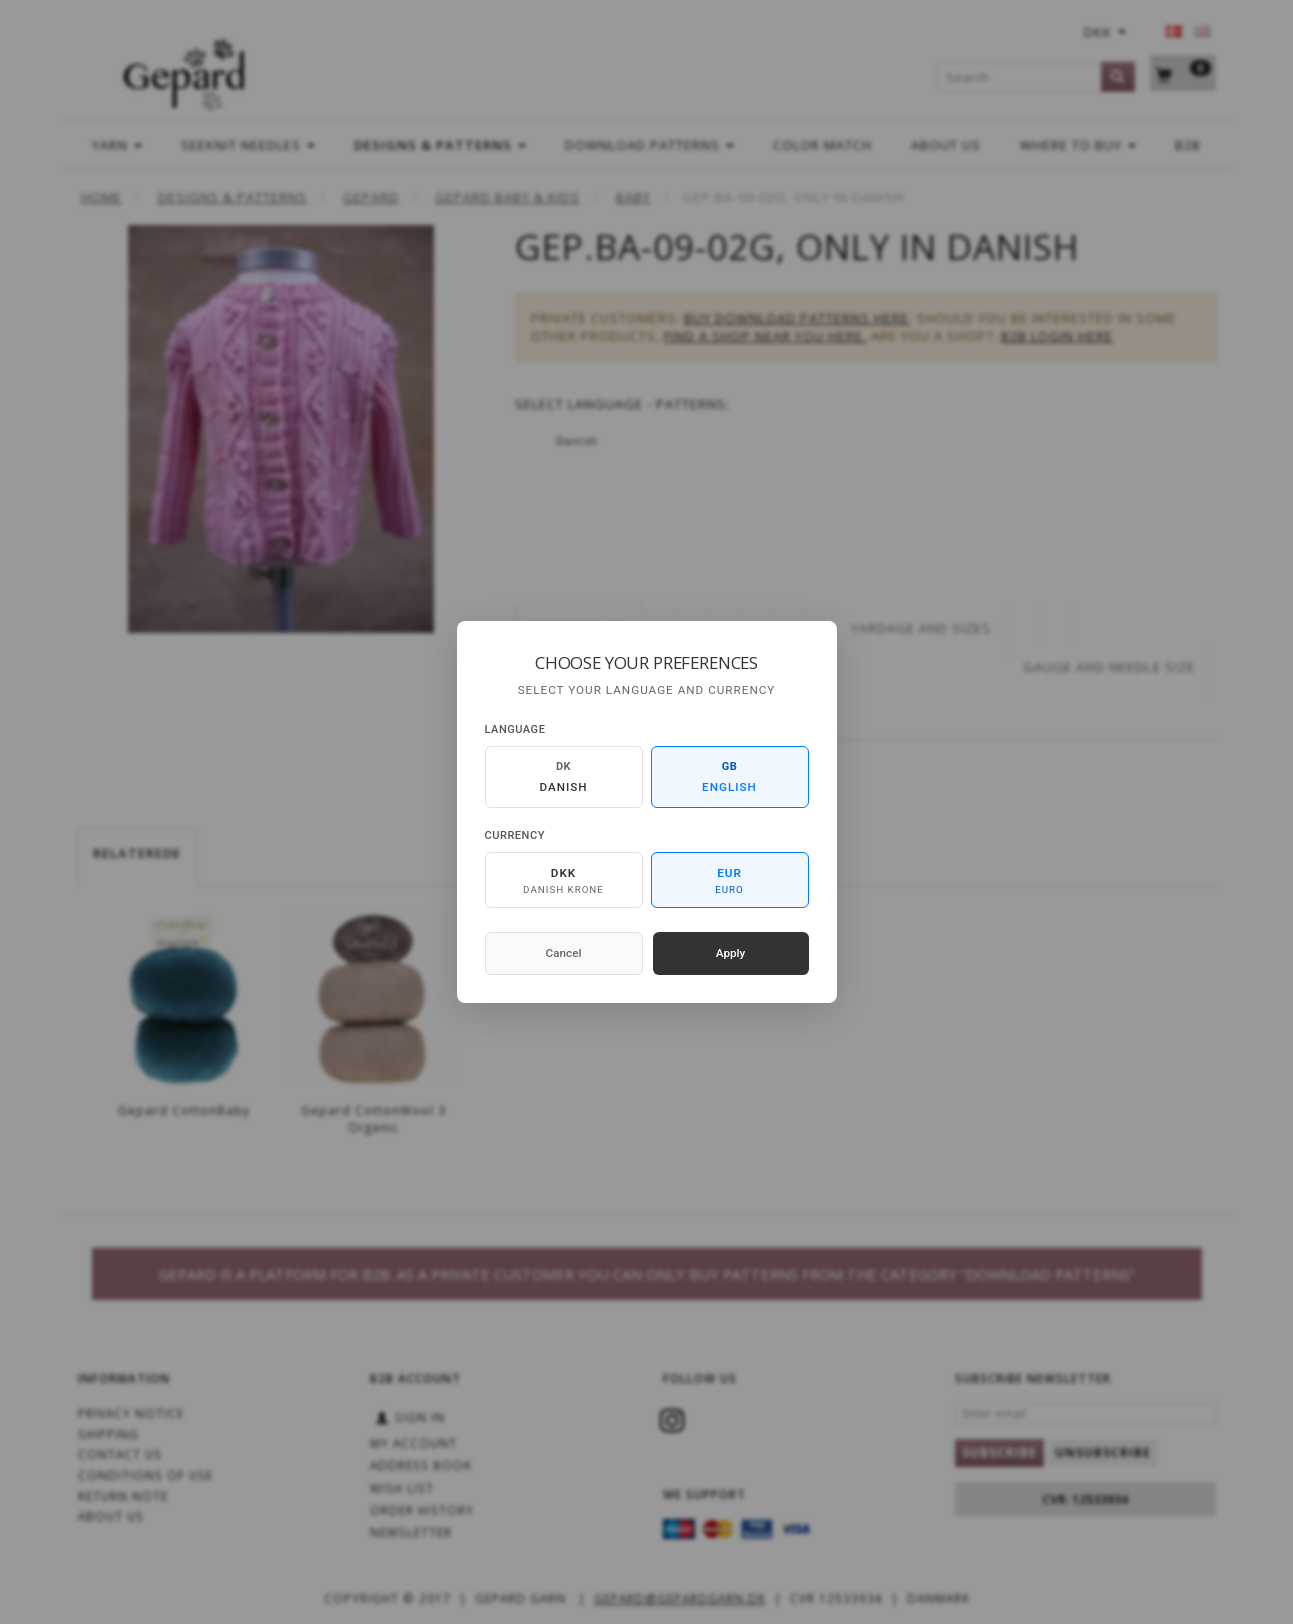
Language (515, 729)
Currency (515, 835)
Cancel (564, 953)
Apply (731, 953)
